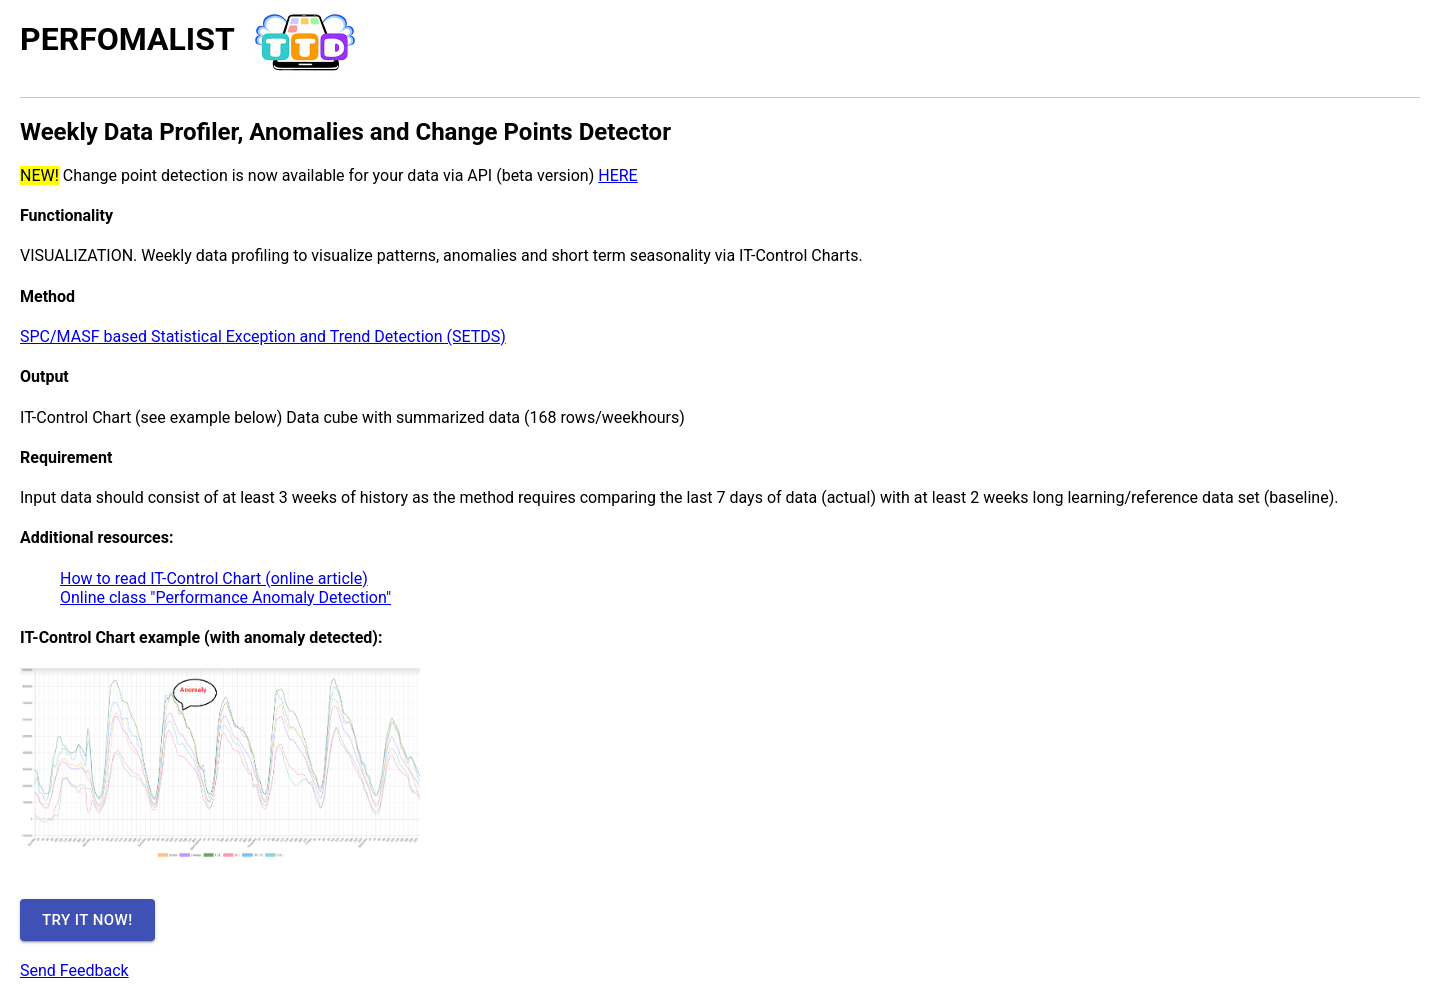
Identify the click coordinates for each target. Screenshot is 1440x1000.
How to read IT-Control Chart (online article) (214, 578)
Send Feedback (74, 970)
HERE (617, 175)
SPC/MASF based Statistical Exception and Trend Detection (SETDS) (263, 336)
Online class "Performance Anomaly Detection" (225, 597)
